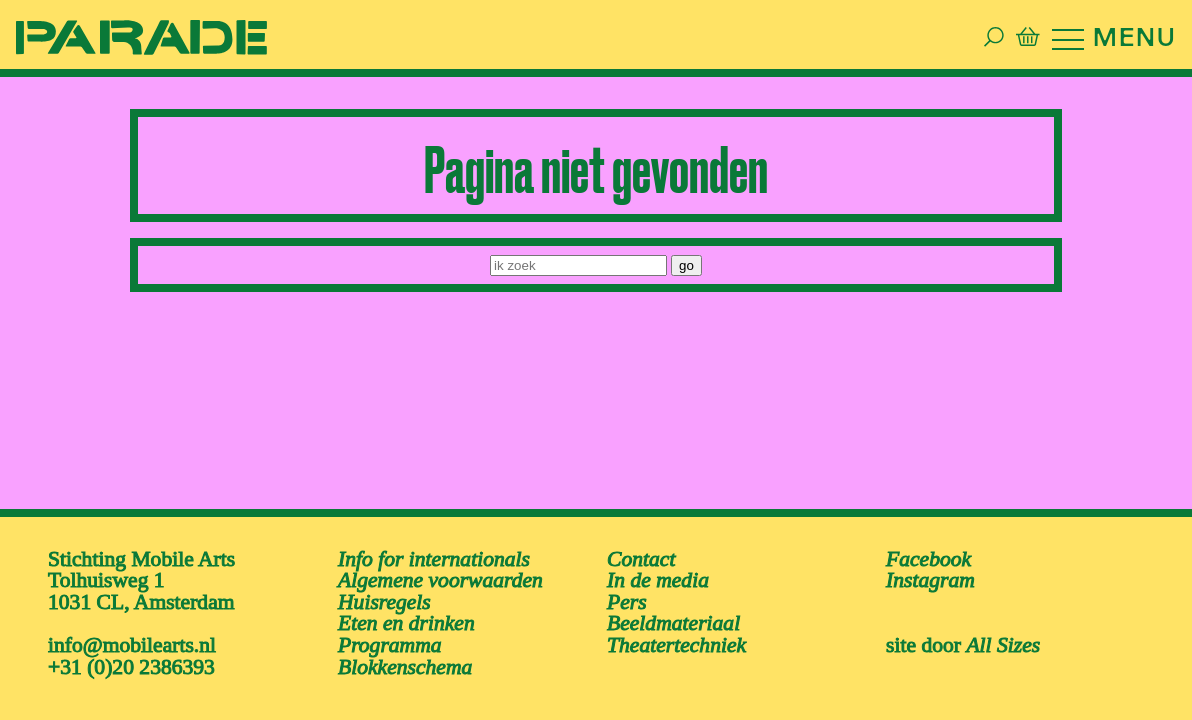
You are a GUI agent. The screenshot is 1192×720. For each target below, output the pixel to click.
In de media (658, 569)
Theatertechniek (676, 634)
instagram (930, 569)
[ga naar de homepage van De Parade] (100, 31)
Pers (627, 591)
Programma (390, 634)
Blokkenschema (405, 656)
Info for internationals (434, 548)
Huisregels (384, 591)
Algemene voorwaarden (440, 569)
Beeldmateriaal (673, 612)
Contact (641, 548)
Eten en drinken (406, 612)
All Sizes (1003, 634)
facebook (928, 548)
